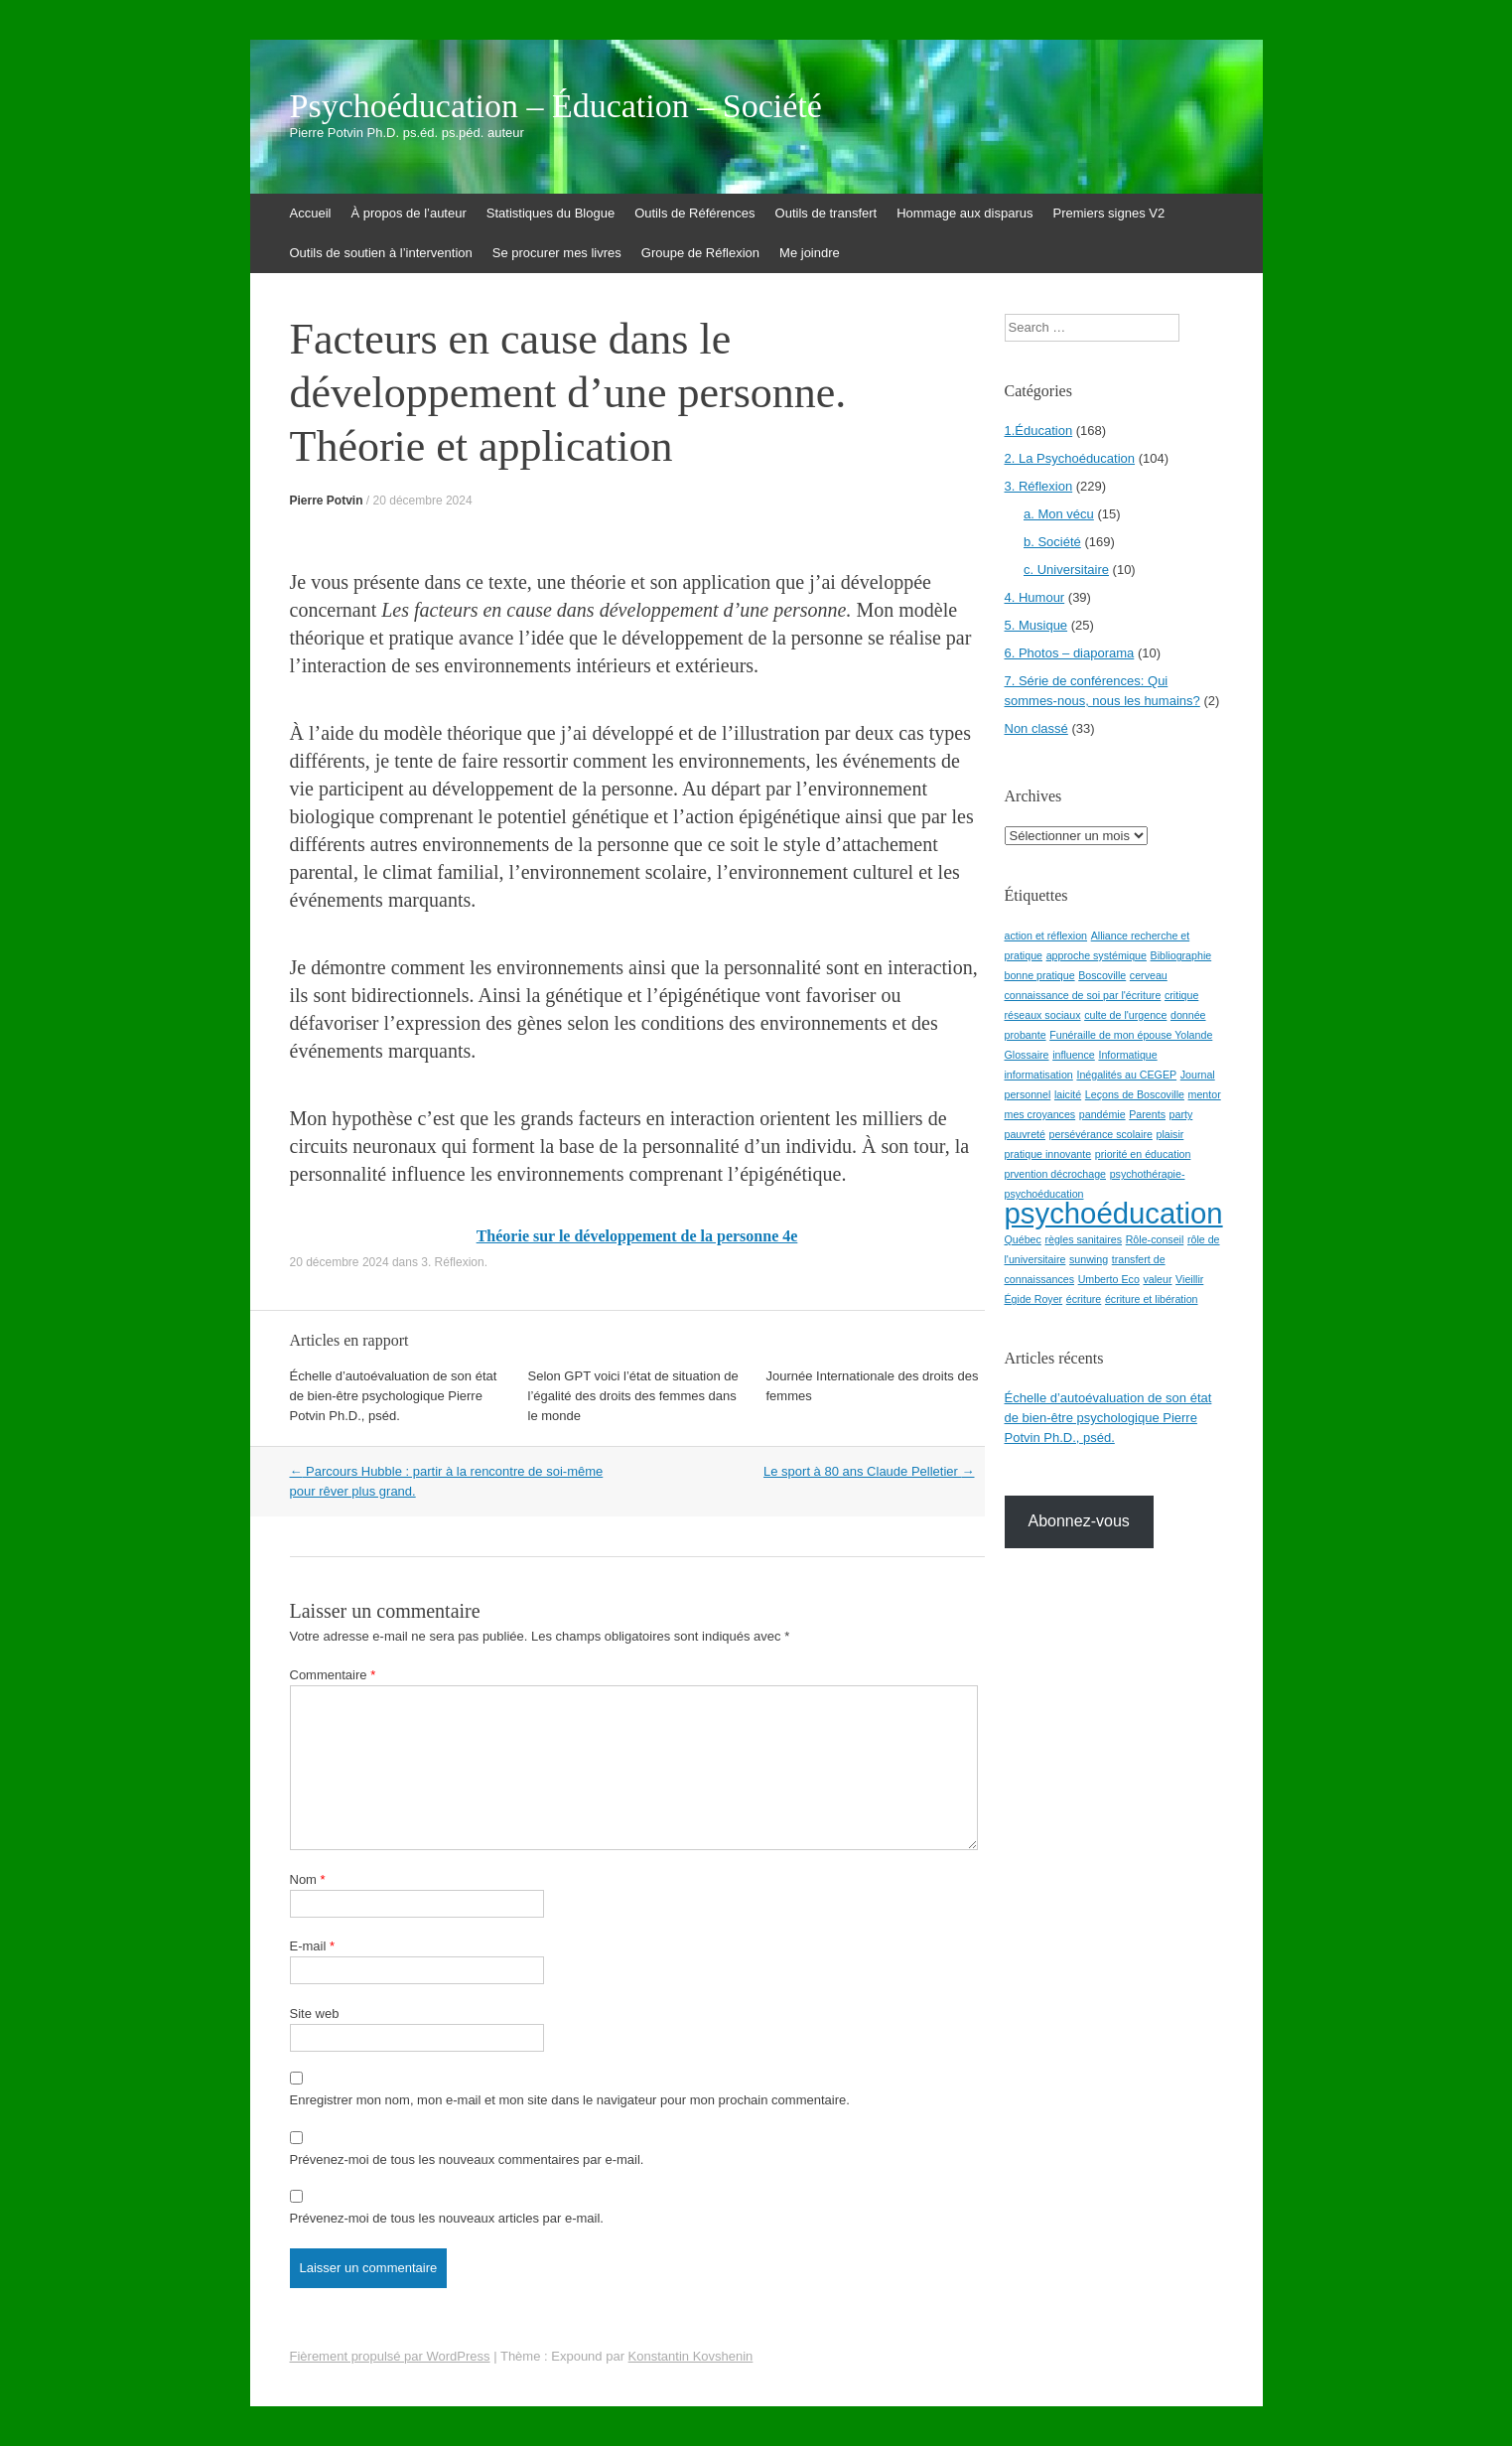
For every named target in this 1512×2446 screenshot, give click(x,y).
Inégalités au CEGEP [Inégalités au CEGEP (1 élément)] (1126, 1074)
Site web (315, 2013)
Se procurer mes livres (556, 252)
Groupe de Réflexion (700, 252)
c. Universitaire (1066, 569)
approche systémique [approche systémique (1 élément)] (1096, 955)
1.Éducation (1039, 430)
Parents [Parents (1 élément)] (1147, 1114)
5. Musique (1036, 625)
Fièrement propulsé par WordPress (390, 2356)
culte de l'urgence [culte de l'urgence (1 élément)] (1125, 1015)
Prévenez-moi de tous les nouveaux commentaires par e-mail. (467, 2159)
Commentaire (333, 1674)
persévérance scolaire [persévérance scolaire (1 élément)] (1101, 1134)
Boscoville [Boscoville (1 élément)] (1102, 975)
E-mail (313, 1946)
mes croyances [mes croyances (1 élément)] (1040, 1114)
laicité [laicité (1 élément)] (1067, 1094)
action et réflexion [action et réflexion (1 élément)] (1046, 935)
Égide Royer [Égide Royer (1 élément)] (1034, 1299)
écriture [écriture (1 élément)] (1084, 1299)
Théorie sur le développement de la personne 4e (637, 1235)
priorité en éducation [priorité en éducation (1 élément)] (1143, 1154)
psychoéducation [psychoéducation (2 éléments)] (1114, 1213)
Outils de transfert (826, 213)
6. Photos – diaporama (1070, 653)
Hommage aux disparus (964, 213)
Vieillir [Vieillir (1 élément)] (1189, 1279)
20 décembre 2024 (423, 500)
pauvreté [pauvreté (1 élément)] (1025, 1134)
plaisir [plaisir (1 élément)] (1169, 1134)
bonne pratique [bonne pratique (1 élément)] (1040, 975)
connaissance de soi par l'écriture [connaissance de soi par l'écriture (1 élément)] (1083, 995)
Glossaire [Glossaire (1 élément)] (1027, 1055)
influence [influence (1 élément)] (1073, 1055)
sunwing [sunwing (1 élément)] (1088, 1259)
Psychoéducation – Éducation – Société (556, 106)
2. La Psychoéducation (1070, 458)
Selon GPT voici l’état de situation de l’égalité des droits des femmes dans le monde (633, 1395)
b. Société (1052, 541)
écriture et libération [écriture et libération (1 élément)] (1151, 1299)
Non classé (1036, 728)
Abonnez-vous (1079, 1520)
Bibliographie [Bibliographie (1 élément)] (1181, 955)
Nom (308, 1879)
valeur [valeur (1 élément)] (1157, 1279)
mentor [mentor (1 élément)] (1204, 1094)
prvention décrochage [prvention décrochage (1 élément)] (1056, 1174)
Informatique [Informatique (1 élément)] (1127, 1055)
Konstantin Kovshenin (691, 2356)
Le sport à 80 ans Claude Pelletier (868, 1471)
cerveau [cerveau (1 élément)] (1149, 975)
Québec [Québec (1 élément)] (1023, 1239)
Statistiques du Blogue (550, 213)
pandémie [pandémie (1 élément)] (1102, 1114)
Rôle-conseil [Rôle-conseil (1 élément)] (1155, 1239)
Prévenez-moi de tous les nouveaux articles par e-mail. (447, 2218)
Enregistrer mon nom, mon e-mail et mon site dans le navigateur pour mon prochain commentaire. (570, 2099)
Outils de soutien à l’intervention (381, 252)
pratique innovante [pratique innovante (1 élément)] (1048, 1154)
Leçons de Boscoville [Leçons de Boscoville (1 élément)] (1134, 1094)
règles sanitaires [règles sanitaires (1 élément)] (1083, 1239)
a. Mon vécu (1059, 513)
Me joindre (809, 252)
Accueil (311, 213)
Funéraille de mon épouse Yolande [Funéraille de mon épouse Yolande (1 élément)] (1130, 1035)
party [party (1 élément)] (1181, 1114)
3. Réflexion (452, 1262)
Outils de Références (694, 213)
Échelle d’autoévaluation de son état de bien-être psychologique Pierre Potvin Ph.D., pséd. (393, 1395)
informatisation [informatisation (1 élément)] (1039, 1074)
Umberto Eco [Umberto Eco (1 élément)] (1109, 1279)
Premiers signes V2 (1108, 213)
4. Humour (1035, 597)
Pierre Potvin (326, 500)
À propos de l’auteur (408, 213)
